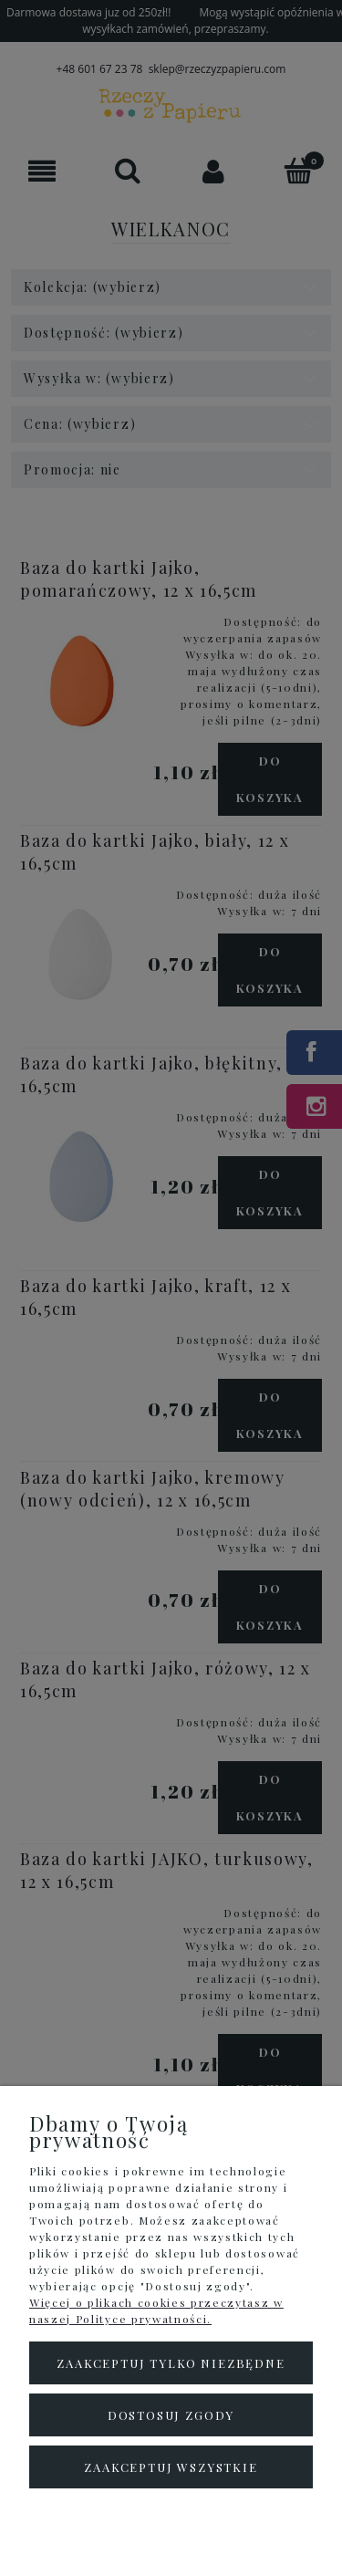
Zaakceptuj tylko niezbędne (171, 2363)
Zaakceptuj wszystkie (170, 2467)
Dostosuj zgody (171, 2415)
